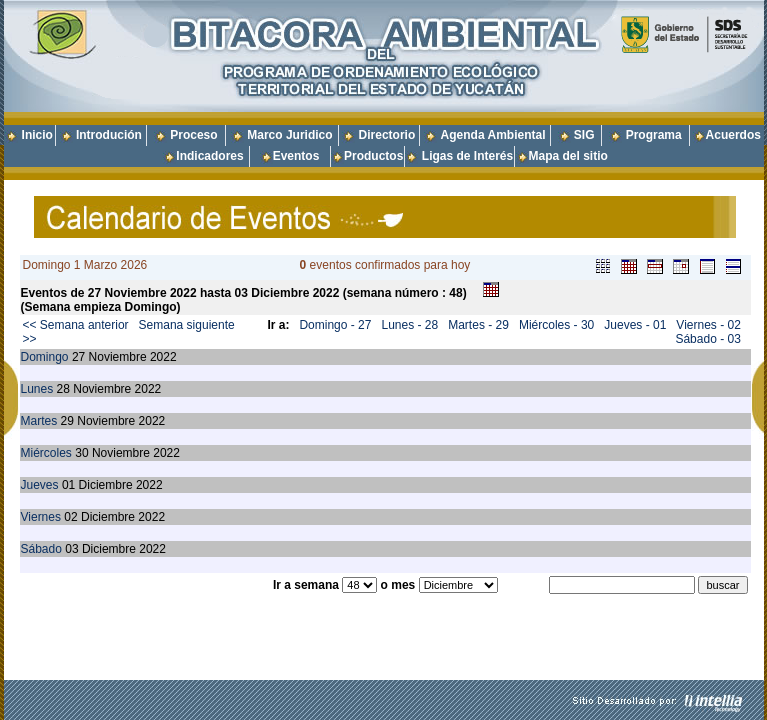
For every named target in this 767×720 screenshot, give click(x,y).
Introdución (109, 135)
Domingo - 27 (335, 325)
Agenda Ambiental (493, 135)
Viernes (41, 517)
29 (67, 421)
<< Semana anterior (76, 325)
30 (81, 453)
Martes (39, 421)
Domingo (45, 357)
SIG (584, 135)
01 (68, 485)
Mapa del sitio (562, 156)
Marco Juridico (289, 135)
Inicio (37, 135)
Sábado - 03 (707, 339)
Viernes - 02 (708, 325)
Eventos (296, 156)
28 (63, 389)
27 (78, 357)
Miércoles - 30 (556, 325)
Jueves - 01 (635, 325)
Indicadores (209, 156)
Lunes (37, 389)
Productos (373, 156)
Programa (654, 135)
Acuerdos (733, 135)
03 (71, 549)
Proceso (193, 135)
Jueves (40, 485)
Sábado (41, 549)
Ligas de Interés (467, 156)
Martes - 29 (478, 325)
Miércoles (46, 453)
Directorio (387, 135)
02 (70, 517)
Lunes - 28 (409, 325)
